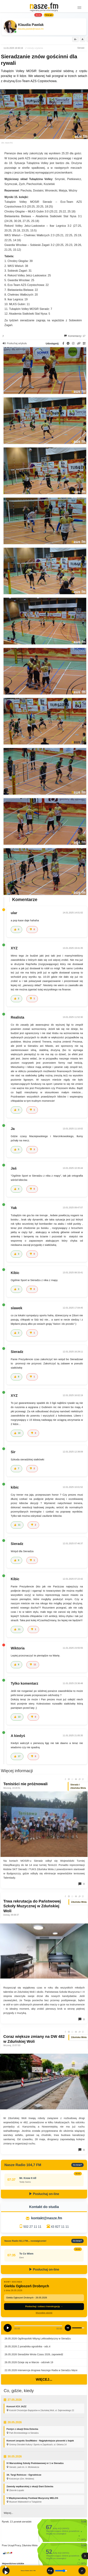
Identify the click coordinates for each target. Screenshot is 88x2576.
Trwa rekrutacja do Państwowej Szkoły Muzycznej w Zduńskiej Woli (32, 1906)
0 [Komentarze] (81, 1884)
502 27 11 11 (32, 2226)
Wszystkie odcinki (44, 2313)
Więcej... (44, 2379)
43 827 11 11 (60, 2226)
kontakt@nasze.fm (46, 2218)
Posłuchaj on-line (44, 2194)
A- (75, 39)
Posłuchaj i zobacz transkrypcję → (44, 2306)
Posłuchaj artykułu (15, 343)
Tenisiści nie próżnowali (25, 1784)
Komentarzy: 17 (74, 336)
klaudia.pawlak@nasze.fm (31, 29)
